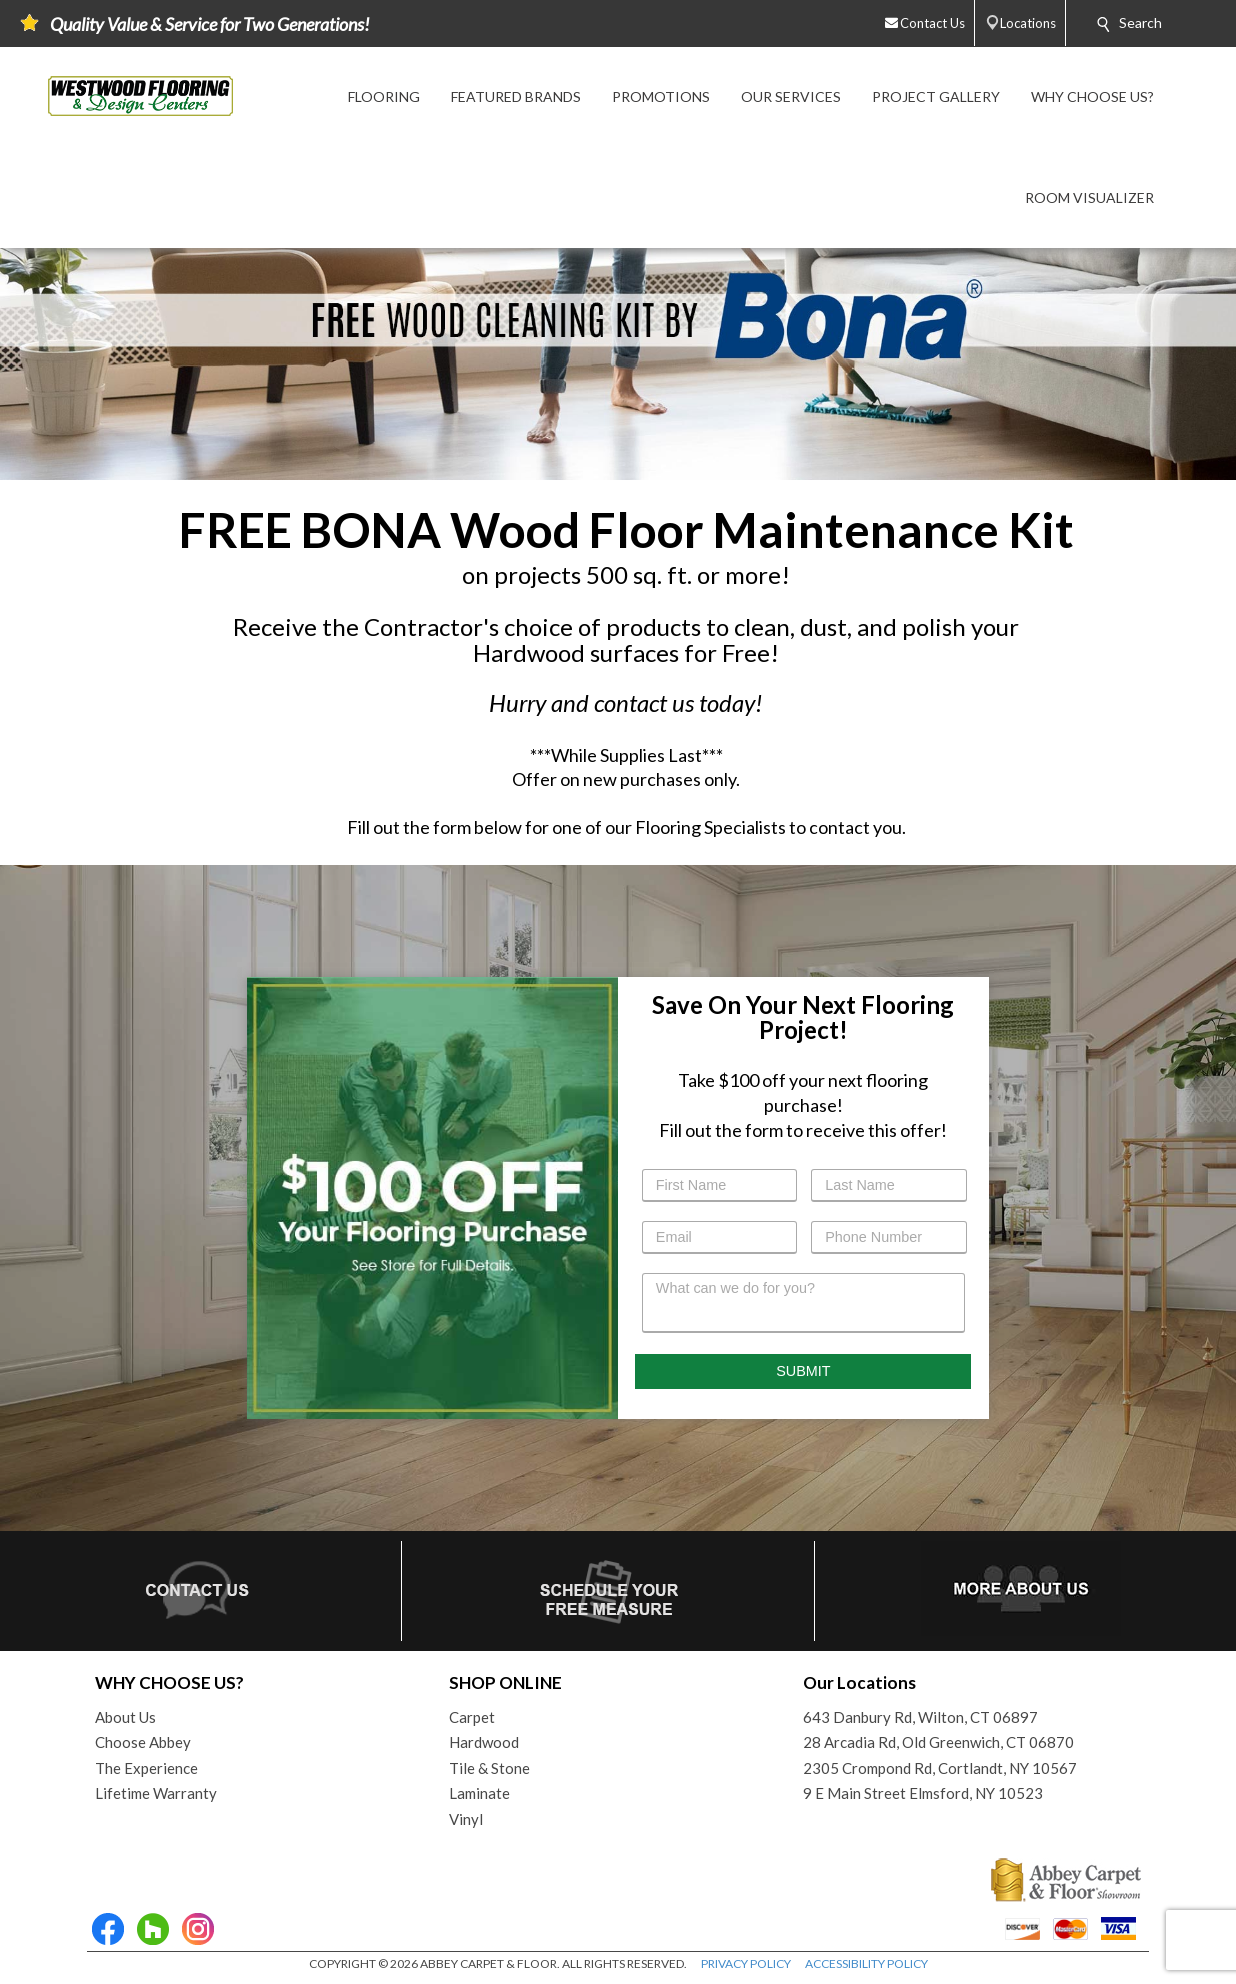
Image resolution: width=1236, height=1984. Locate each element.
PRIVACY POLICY (746, 1963)
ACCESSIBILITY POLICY (866, 1963)
